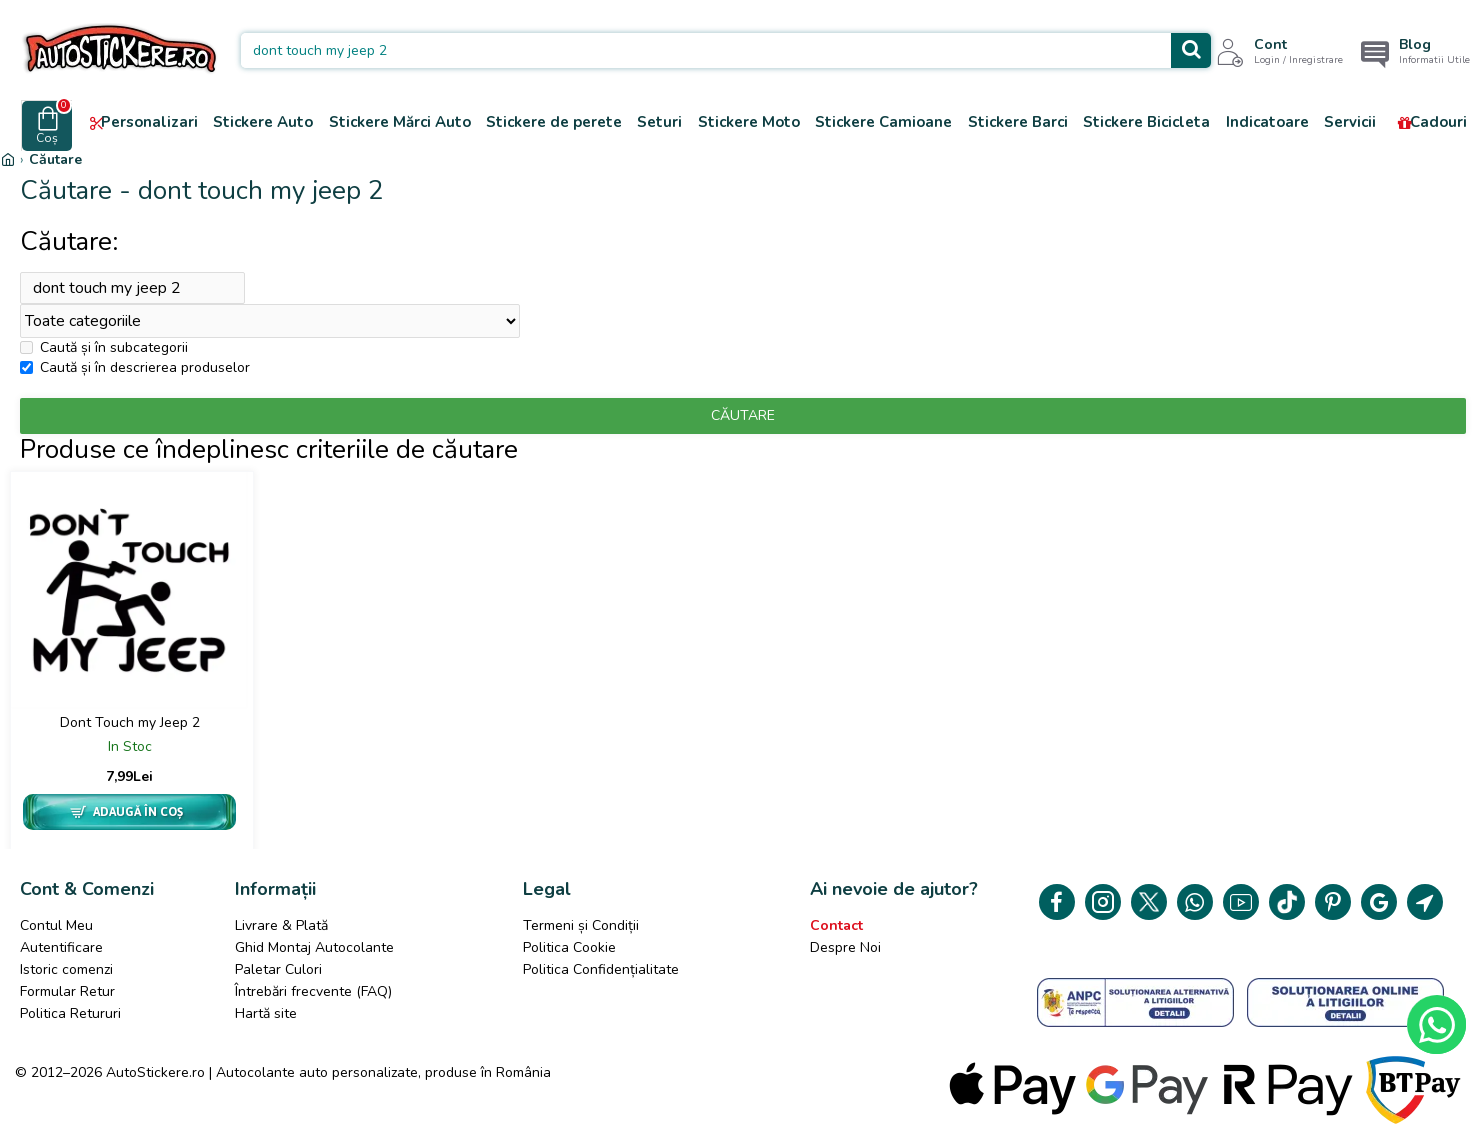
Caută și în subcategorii (104, 353)
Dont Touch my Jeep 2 (130, 729)
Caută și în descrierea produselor (135, 373)
